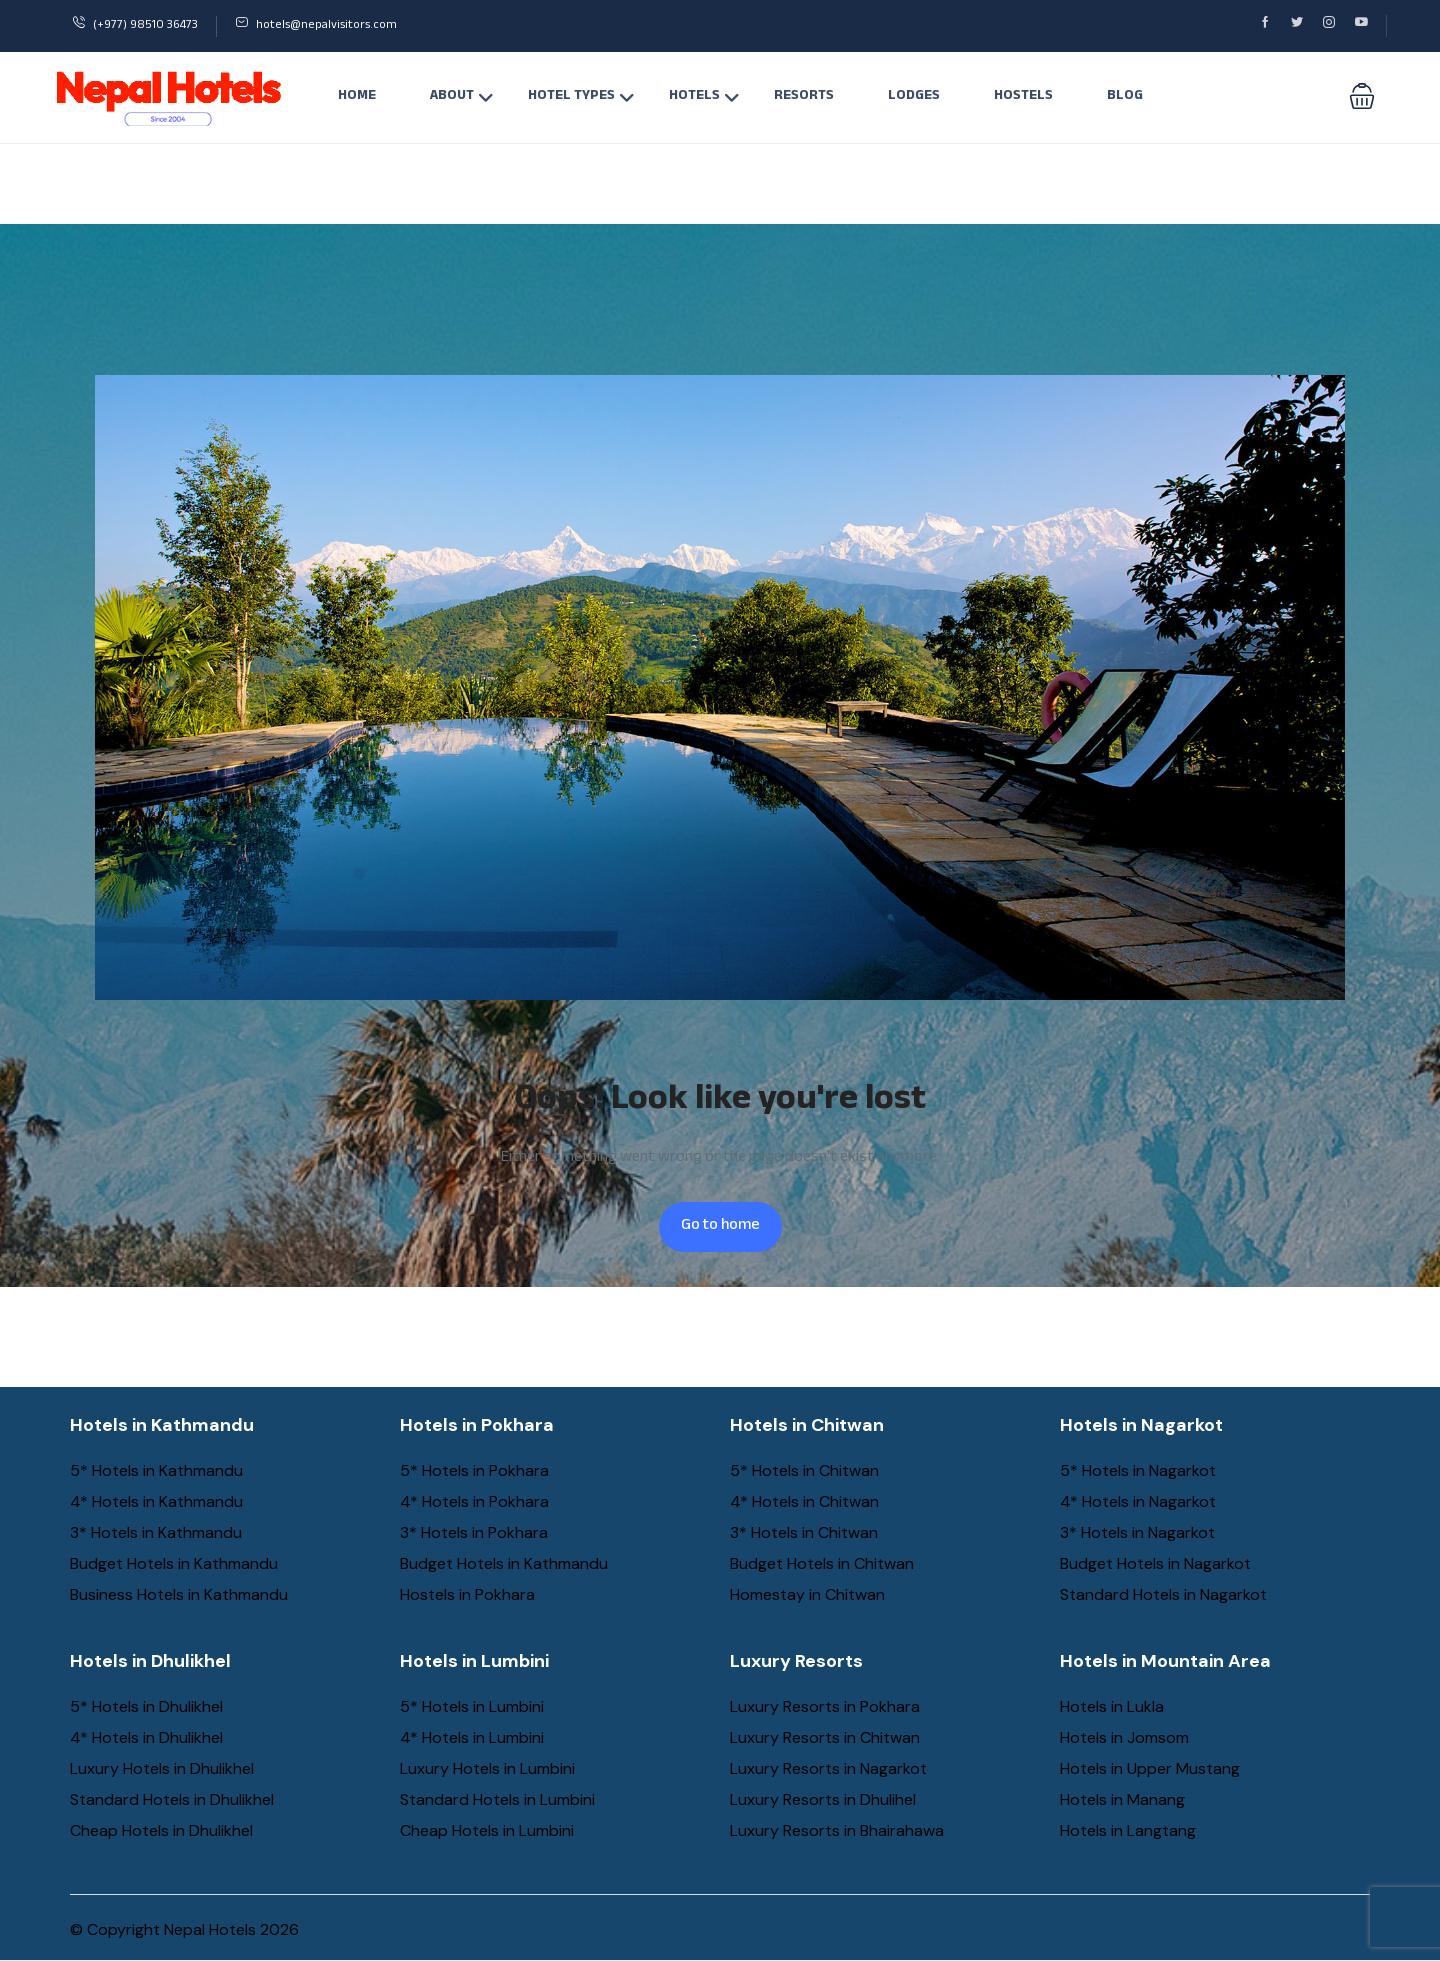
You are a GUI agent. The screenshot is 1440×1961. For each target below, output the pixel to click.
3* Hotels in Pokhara (474, 1532)
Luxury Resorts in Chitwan (825, 1737)
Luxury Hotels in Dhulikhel (162, 1768)
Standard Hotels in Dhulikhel (172, 1799)
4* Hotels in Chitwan (804, 1501)
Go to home (720, 1226)
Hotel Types (581, 97)
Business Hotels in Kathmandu (179, 1594)
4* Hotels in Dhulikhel (146, 1737)
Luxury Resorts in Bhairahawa (837, 1830)
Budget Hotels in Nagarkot (1155, 1563)
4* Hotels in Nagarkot (1138, 1501)
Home (357, 97)
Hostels (1023, 97)
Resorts (804, 97)
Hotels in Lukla (1112, 1706)
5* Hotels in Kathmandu (156, 1470)
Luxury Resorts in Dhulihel (823, 1799)
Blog (1125, 97)
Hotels (704, 97)
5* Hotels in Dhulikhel (146, 1706)
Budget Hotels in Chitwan (822, 1563)
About (462, 97)
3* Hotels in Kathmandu (156, 1532)
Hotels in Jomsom (1124, 1737)
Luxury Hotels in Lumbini (487, 1768)
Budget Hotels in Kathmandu (174, 1563)
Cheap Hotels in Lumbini (487, 1830)
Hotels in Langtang (1128, 1830)
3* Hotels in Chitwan (804, 1532)
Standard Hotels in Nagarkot (1163, 1594)
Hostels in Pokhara (467, 1594)
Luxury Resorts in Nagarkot (828, 1768)
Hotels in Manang (1122, 1799)
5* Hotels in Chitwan (804, 1470)
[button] (1362, 97)
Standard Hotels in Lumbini (497, 1799)
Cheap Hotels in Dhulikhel (161, 1830)
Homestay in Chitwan (807, 1594)
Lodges (914, 97)
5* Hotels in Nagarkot (1138, 1470)
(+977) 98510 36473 (135, 26)
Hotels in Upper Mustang (1150, 1768)
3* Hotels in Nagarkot (1137, 1532)
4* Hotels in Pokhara (474, 1501)
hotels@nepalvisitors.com (316, 26)
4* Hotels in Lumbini (472, 1737)
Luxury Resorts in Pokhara (825, 1706)
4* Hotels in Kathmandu (156, 1501)
